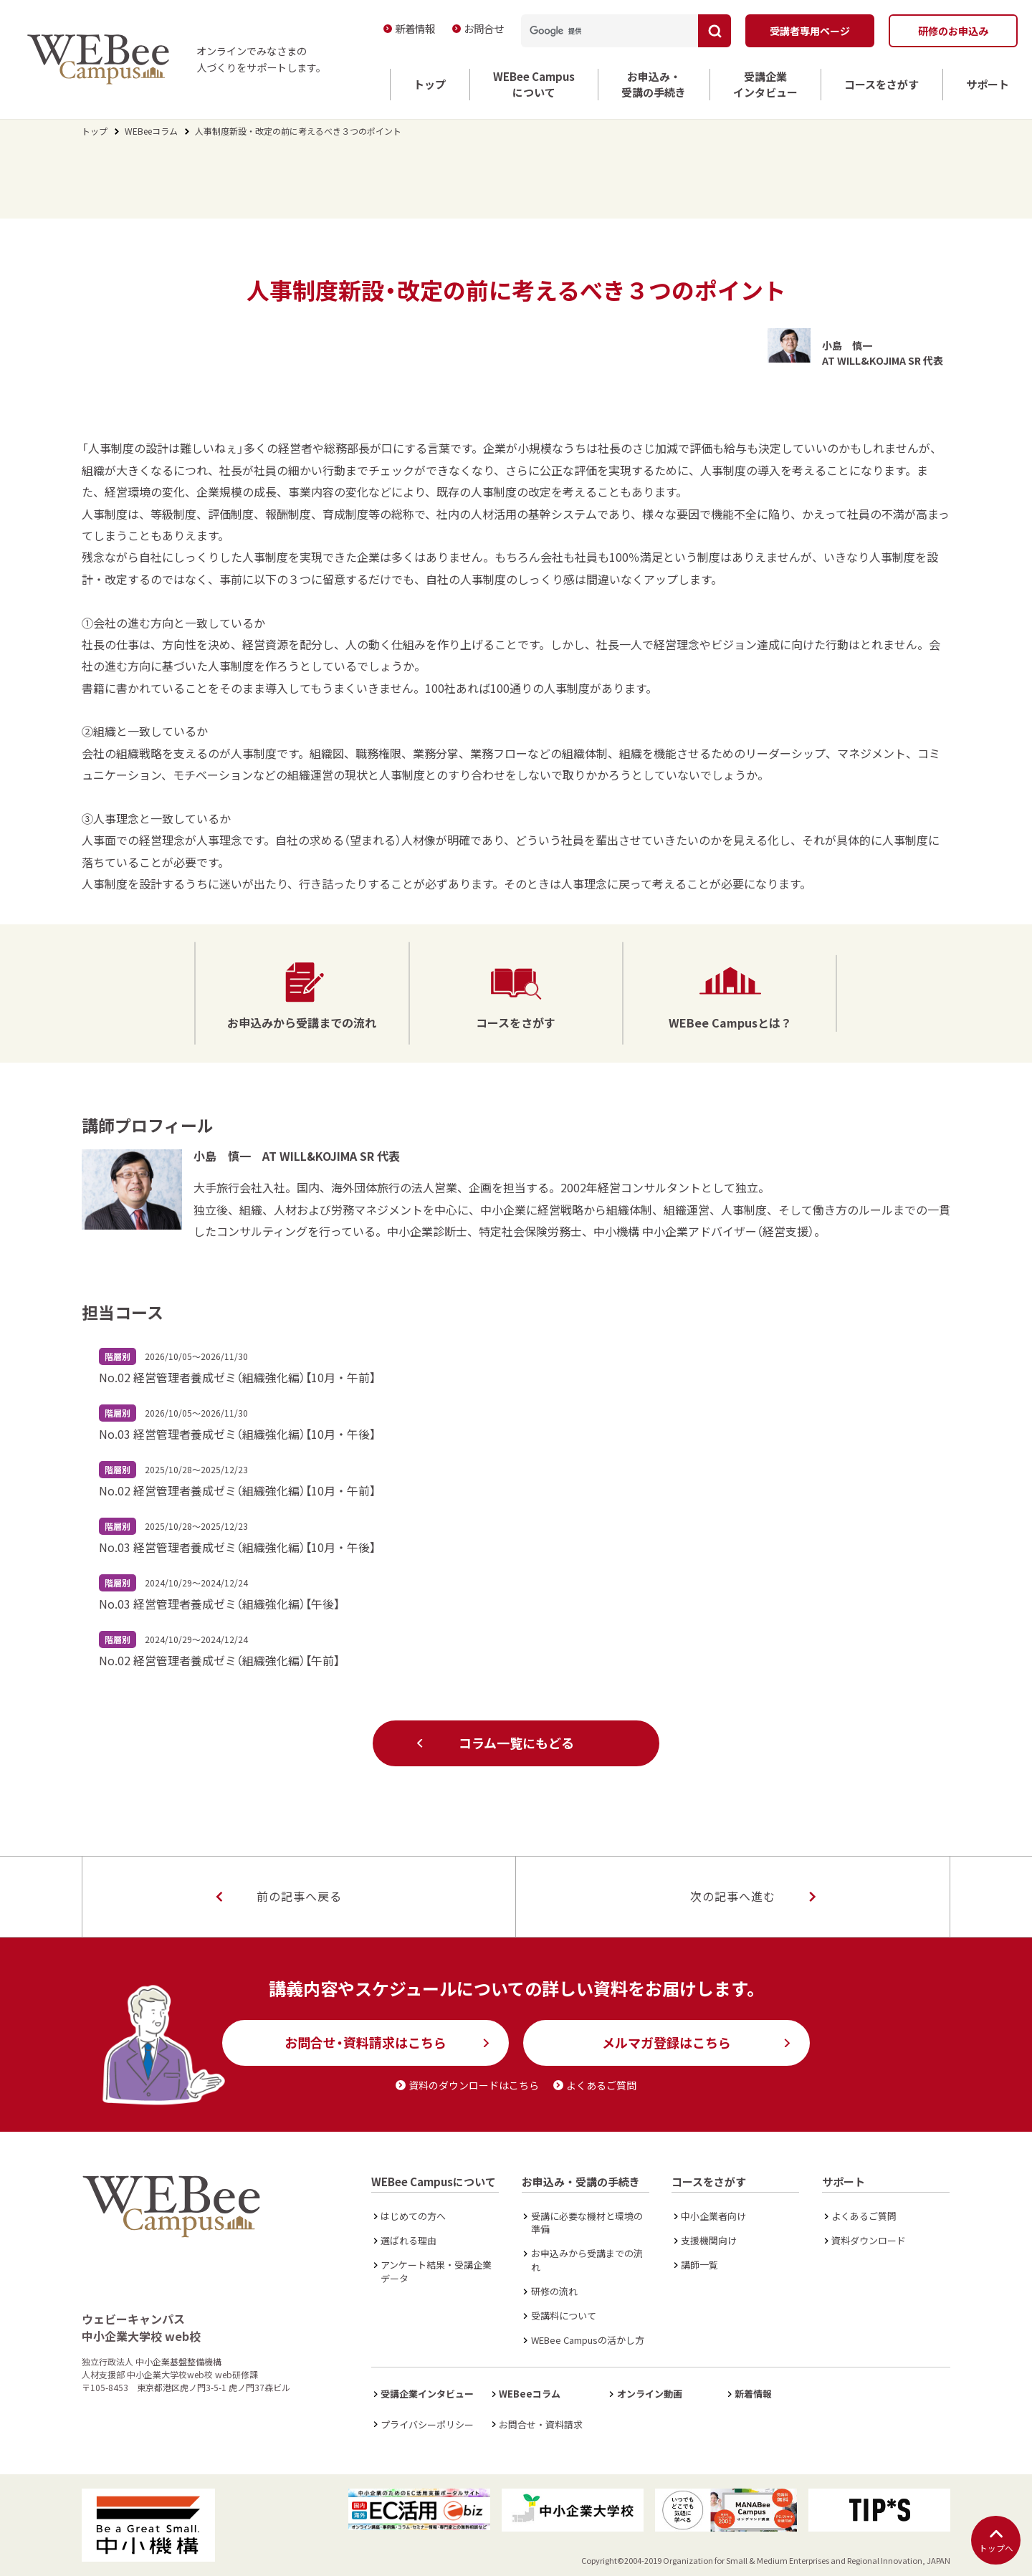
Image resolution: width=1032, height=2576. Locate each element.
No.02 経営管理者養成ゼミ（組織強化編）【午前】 (219, 1660)
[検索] (603, 30)
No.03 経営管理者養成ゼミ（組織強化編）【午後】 (219, 1603)
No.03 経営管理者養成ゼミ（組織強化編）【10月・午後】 (237, 1433)
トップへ (996, 2540)
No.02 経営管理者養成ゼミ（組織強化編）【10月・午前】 (237, 1377)
